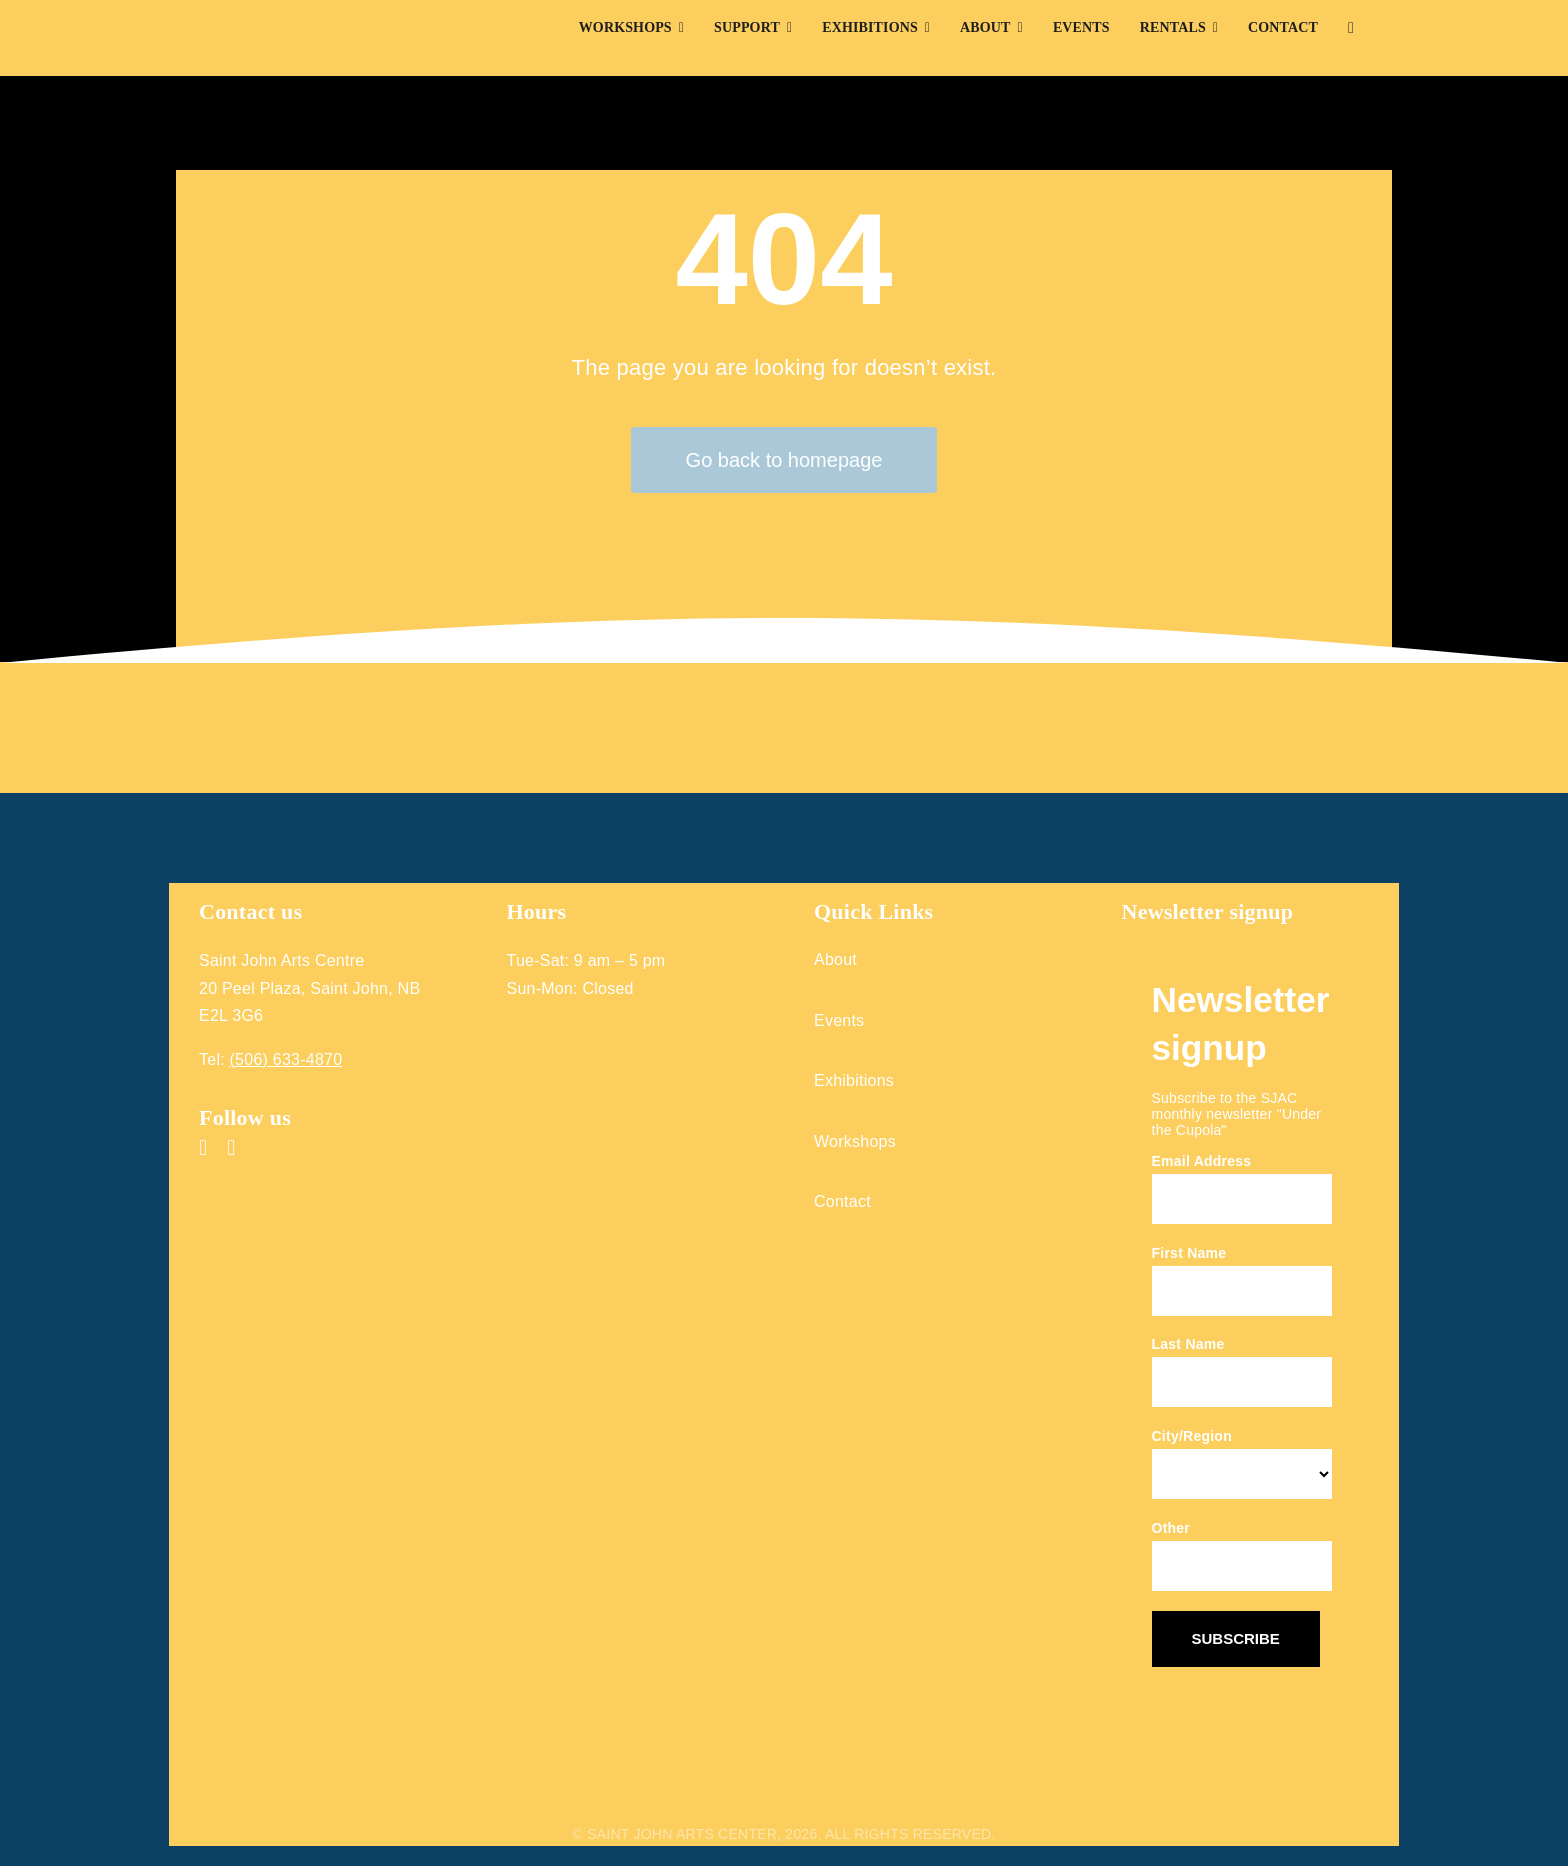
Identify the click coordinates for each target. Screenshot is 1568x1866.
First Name (1189, 1253)
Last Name (1188, 1344)
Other (1171, 1528)
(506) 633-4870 (286, 1059)
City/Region (1192, 1436)
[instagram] (231, 1148)
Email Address (1202, 1161)
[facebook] (203, 1148)
